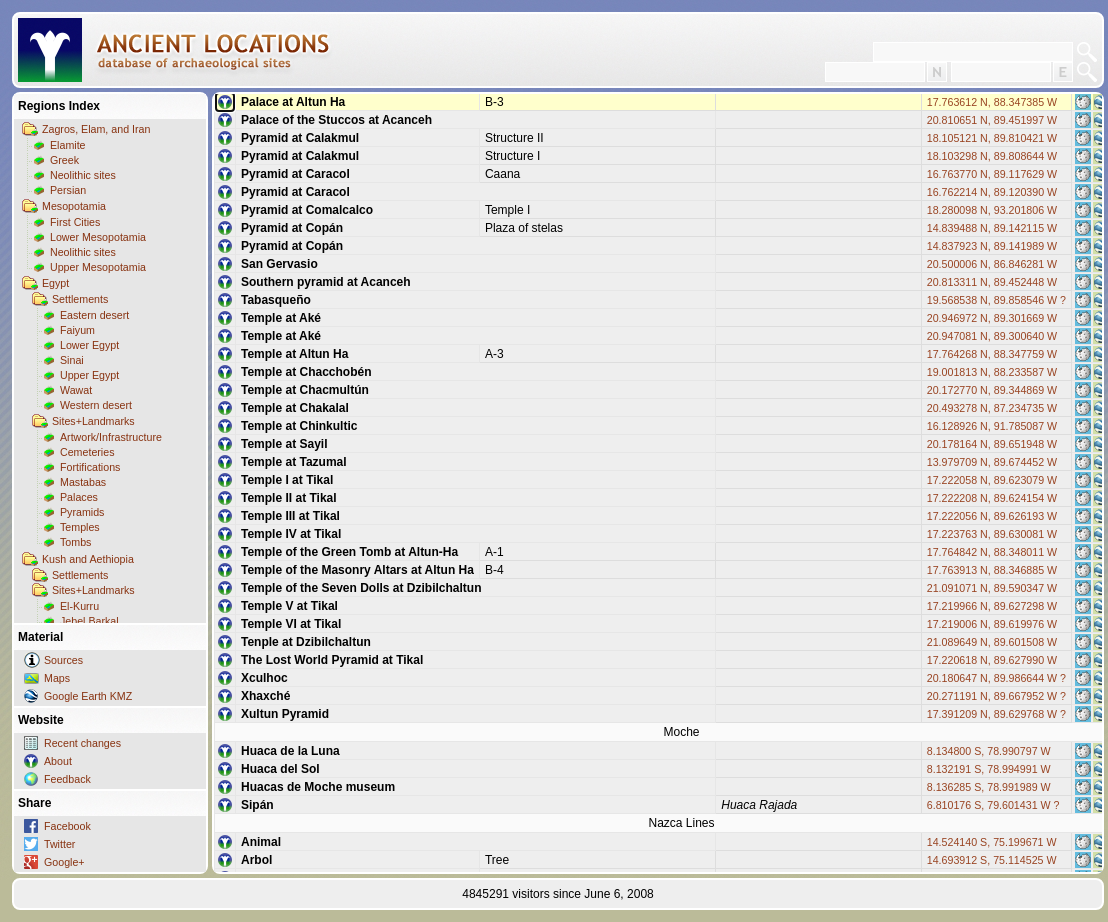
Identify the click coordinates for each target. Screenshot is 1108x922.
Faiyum (77, 330)
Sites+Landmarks (93, 421)
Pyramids (82, 512)
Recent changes (82, 743)
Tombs (75, 542)
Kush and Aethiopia (88, 559)
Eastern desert (94, 315)
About (58, 761)
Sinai (72, 360)
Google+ (64, 862)
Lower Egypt (89, 345)
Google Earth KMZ (88, 696)
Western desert (96, 405)
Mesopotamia (74, 206)
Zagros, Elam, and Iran (96, 129)
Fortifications (90, 467)
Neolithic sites (83, 175)
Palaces (79, 497)
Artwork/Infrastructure (111, 437)
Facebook (67, 826)
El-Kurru (79, 606)
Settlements (80, 299)
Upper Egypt (89, 375)
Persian (68, 190)
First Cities (75, 222)
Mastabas (83, 482)
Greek (64, 160)
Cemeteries (87, 452)
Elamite (68, 145)
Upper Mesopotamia (98, 267)
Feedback (67, 779)
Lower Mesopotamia (98, 237)
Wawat (76, 390)
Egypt (55, 283)
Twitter (59, 844)
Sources (63, 660)
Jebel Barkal (89, 621)
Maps (57, 678)
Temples (80, 527)
